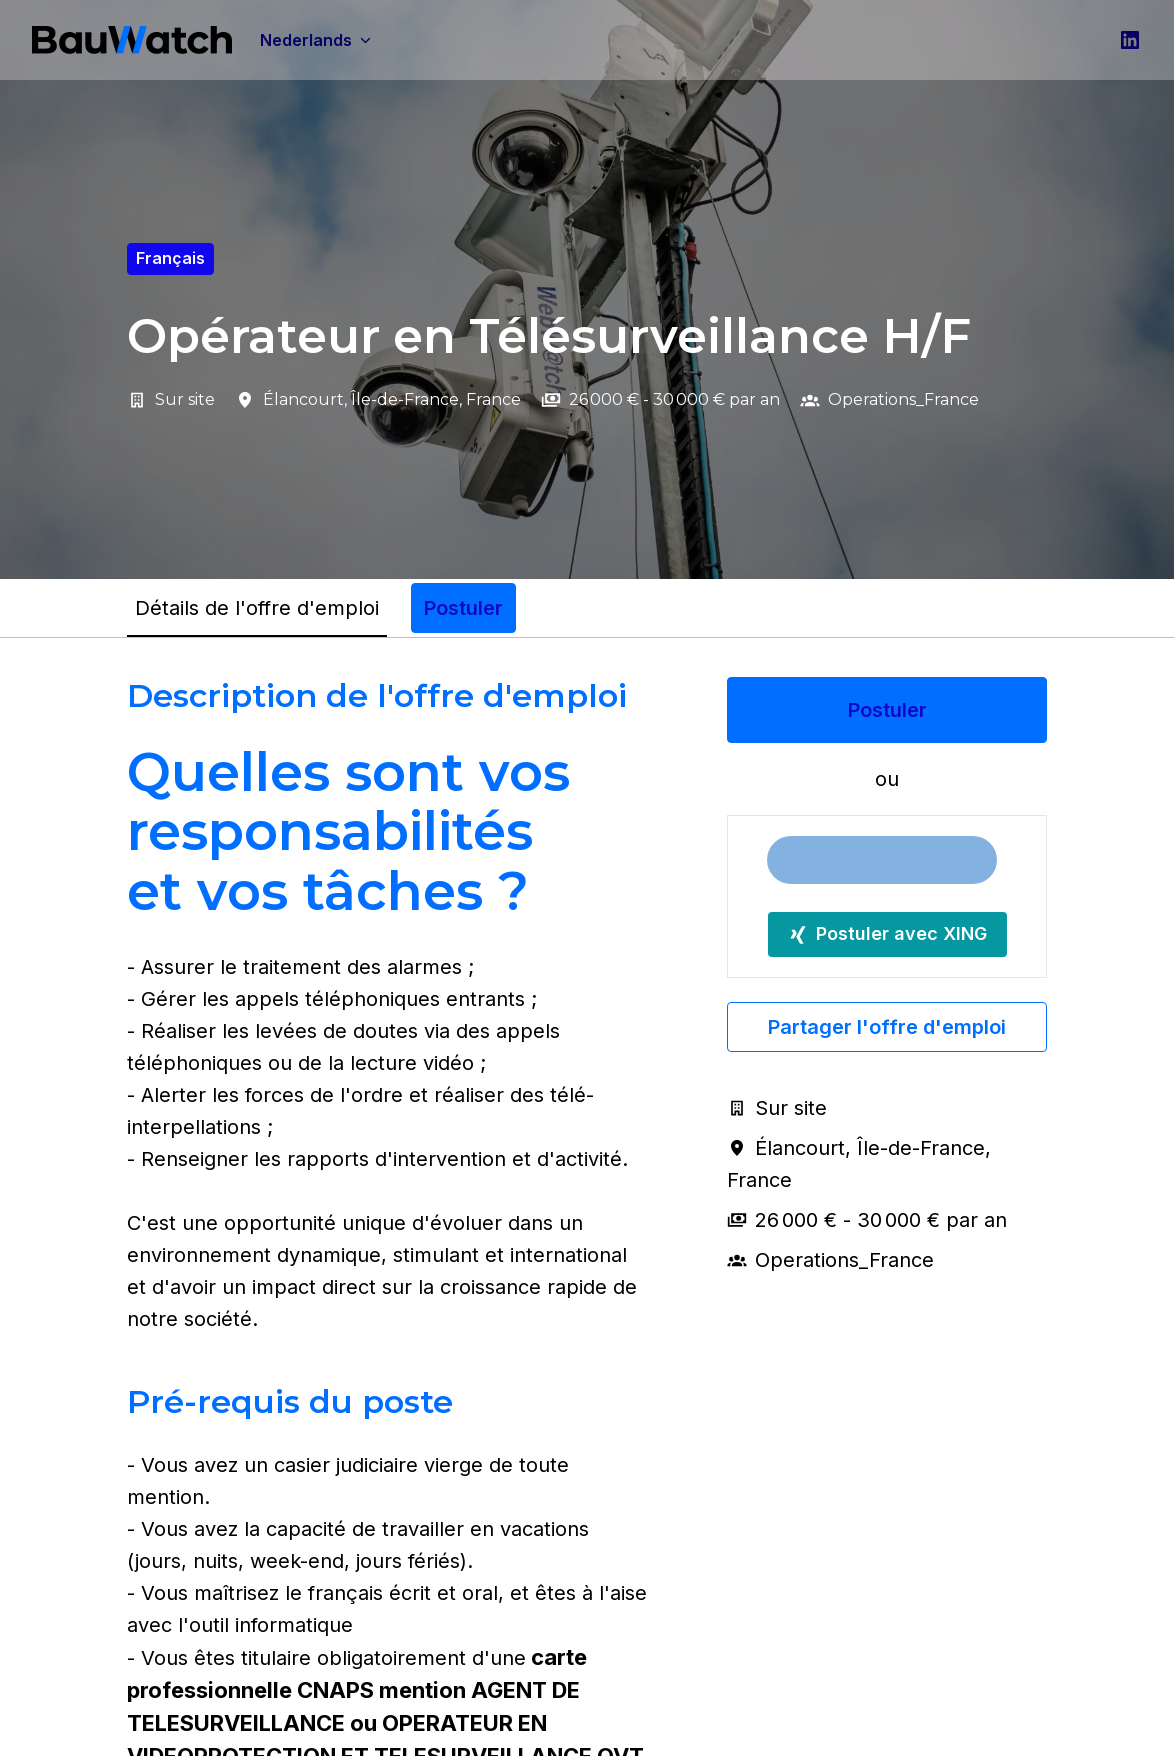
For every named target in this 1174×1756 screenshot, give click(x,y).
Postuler (887, 710)
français (170, 258)
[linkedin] (1130, 40)
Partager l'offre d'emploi (887, 1027)
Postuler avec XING (887, 933)
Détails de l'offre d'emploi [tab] (257, 608)
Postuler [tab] (463, 608)
